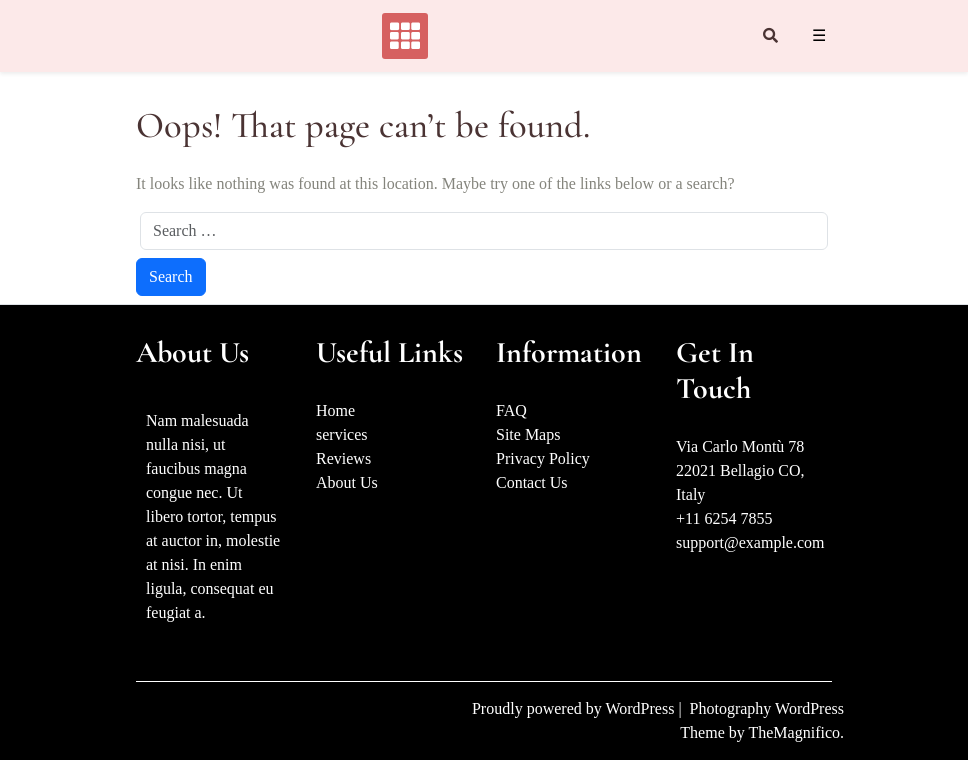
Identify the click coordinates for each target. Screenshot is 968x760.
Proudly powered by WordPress (575, 708)
